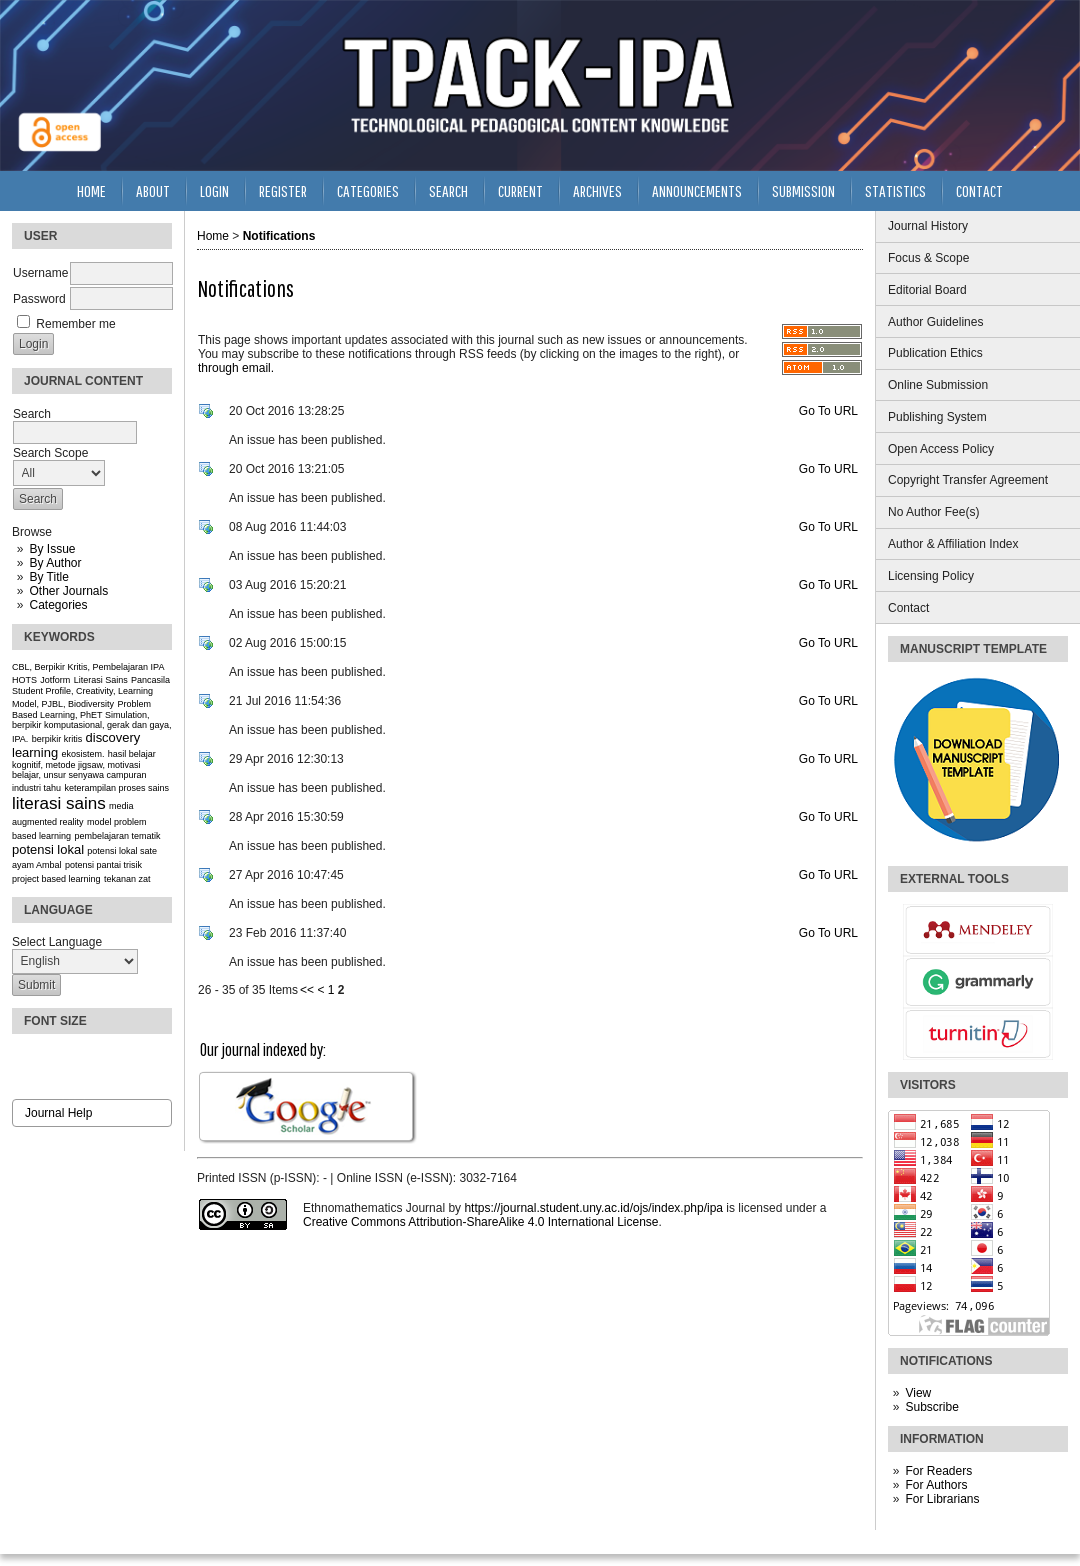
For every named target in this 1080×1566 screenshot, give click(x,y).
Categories (58, 605)
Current (520, 190)
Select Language (57, 942)
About (153, 190)
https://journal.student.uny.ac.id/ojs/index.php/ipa (593, 1208)
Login (214, 190)
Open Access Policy (941, 449)
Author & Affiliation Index (953, 544)
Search (448, 190)
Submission (803, 190)
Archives (597, 190)
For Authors (936, 1485)
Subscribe (931, 1407)
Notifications (279, 236)
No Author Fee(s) (933, 512)
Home (91, 190)
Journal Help (58, 1113)
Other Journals (68, 591)
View (918, 1393)
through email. (236, 368)
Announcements (697, 190)
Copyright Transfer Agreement (968, 480)
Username (40, 273)
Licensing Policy (931, 576)
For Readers (938, 1471)
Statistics (895, 190)
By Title (48, 577)
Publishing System (937, 417)
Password (39, 299)
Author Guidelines (935, 322)
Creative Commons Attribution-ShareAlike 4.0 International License (481, 1222)
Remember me (75, 324)
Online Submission (938, 385)
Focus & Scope (928, 258)
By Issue (52, 549)
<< (307, 990)
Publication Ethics (935, 353)
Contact (908, 608)
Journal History (928, 226)
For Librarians (942, 1499)
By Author (55, 563)
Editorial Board (927, 290)
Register (283, 190)
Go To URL (828, 411)
